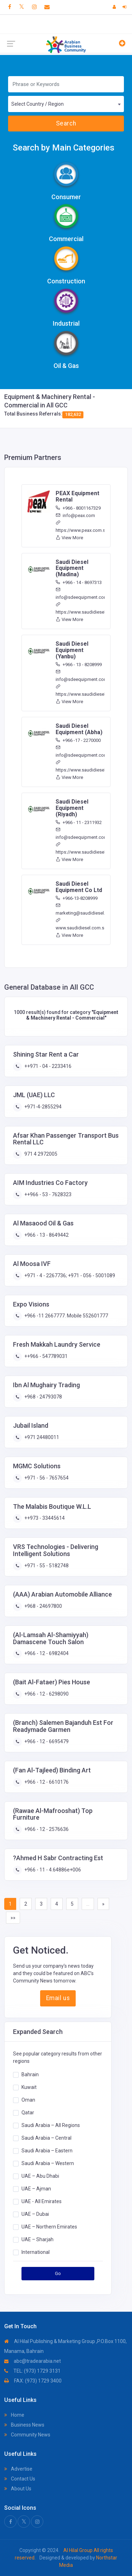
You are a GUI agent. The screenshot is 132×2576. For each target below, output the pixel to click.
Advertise (18, 2469)
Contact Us (19, 2479)
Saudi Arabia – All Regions (50, 2125)
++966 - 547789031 (45, 1356)
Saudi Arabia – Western (47, 2163)
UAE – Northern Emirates (49, 2227)
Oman (28, 2100)
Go (58, 2273)
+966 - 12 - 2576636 (46, 1829)
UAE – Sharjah (37, 2239)
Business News (24, 2425)
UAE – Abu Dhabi (40, 2176)
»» (13, 1917)
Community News (27, 2434)
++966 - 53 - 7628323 (47, 1194)
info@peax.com (75, 515)
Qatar (27, 2112)
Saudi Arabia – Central (46, 2138)
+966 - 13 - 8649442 (46, 1235)
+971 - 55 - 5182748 (46, 1565)
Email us (58, 1998)
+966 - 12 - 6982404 (46, 1653)
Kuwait (29, 2087)
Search (66, 123)
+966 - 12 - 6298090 (46, 1694)
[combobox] (66, 104)
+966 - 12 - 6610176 (46, 1782)
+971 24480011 (41, 1437)
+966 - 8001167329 (78, 508)
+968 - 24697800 (42, 1606)
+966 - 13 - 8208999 (79, 664)
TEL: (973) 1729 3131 (32, 2371)
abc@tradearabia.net (32, 2361)
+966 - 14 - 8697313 (79, 582)
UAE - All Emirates (41, 2201)
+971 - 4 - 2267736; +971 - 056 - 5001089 (69, 1275)
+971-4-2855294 (42, 1106)
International (35, 2252)
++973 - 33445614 (44, 1518)
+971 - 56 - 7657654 (46, 1478)
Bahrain (30, 2074)
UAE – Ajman (36, 2188)
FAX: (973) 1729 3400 (33, 2381)
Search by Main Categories (63, 147)
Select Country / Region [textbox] (37, 104)
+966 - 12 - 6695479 (46, 1741)
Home (14, 2415)
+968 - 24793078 (42, 1397)
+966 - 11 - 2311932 (79, 822)
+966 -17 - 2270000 (78, 740)
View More (69, 537)
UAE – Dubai (35, 2214)
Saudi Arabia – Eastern (47, 2150)
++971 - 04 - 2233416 (47, 1066)
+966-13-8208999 (77, 898)
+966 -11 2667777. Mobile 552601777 (65, 1315)
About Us (17, 2488)
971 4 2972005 (40, 1154)
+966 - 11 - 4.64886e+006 (52, 1870)
